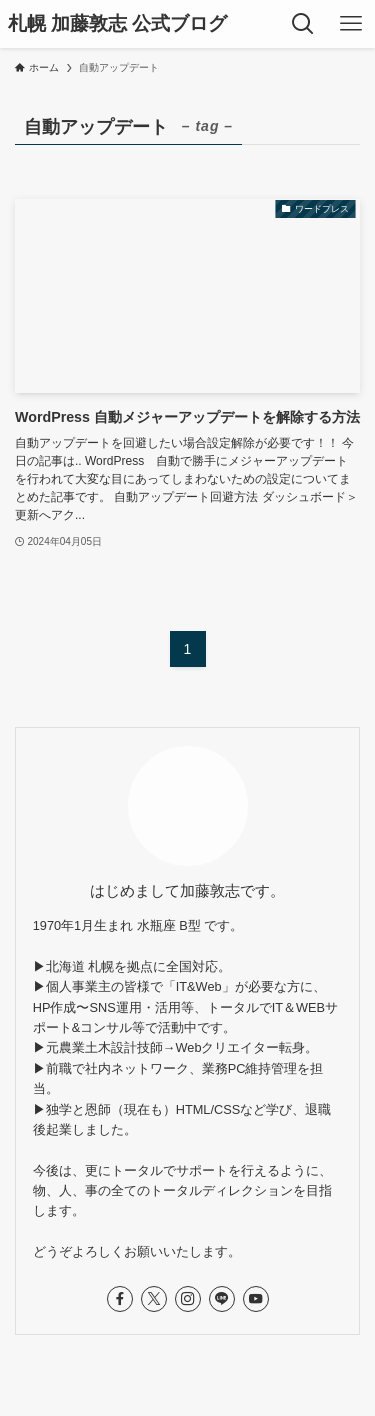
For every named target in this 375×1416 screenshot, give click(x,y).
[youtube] (256, 1299)
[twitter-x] (154, 1299)
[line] (222, 1299)
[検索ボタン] (303, 24)
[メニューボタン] (351, 24)
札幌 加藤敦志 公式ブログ (117, 24)
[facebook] (120, 1299)
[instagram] (188, 1299)
